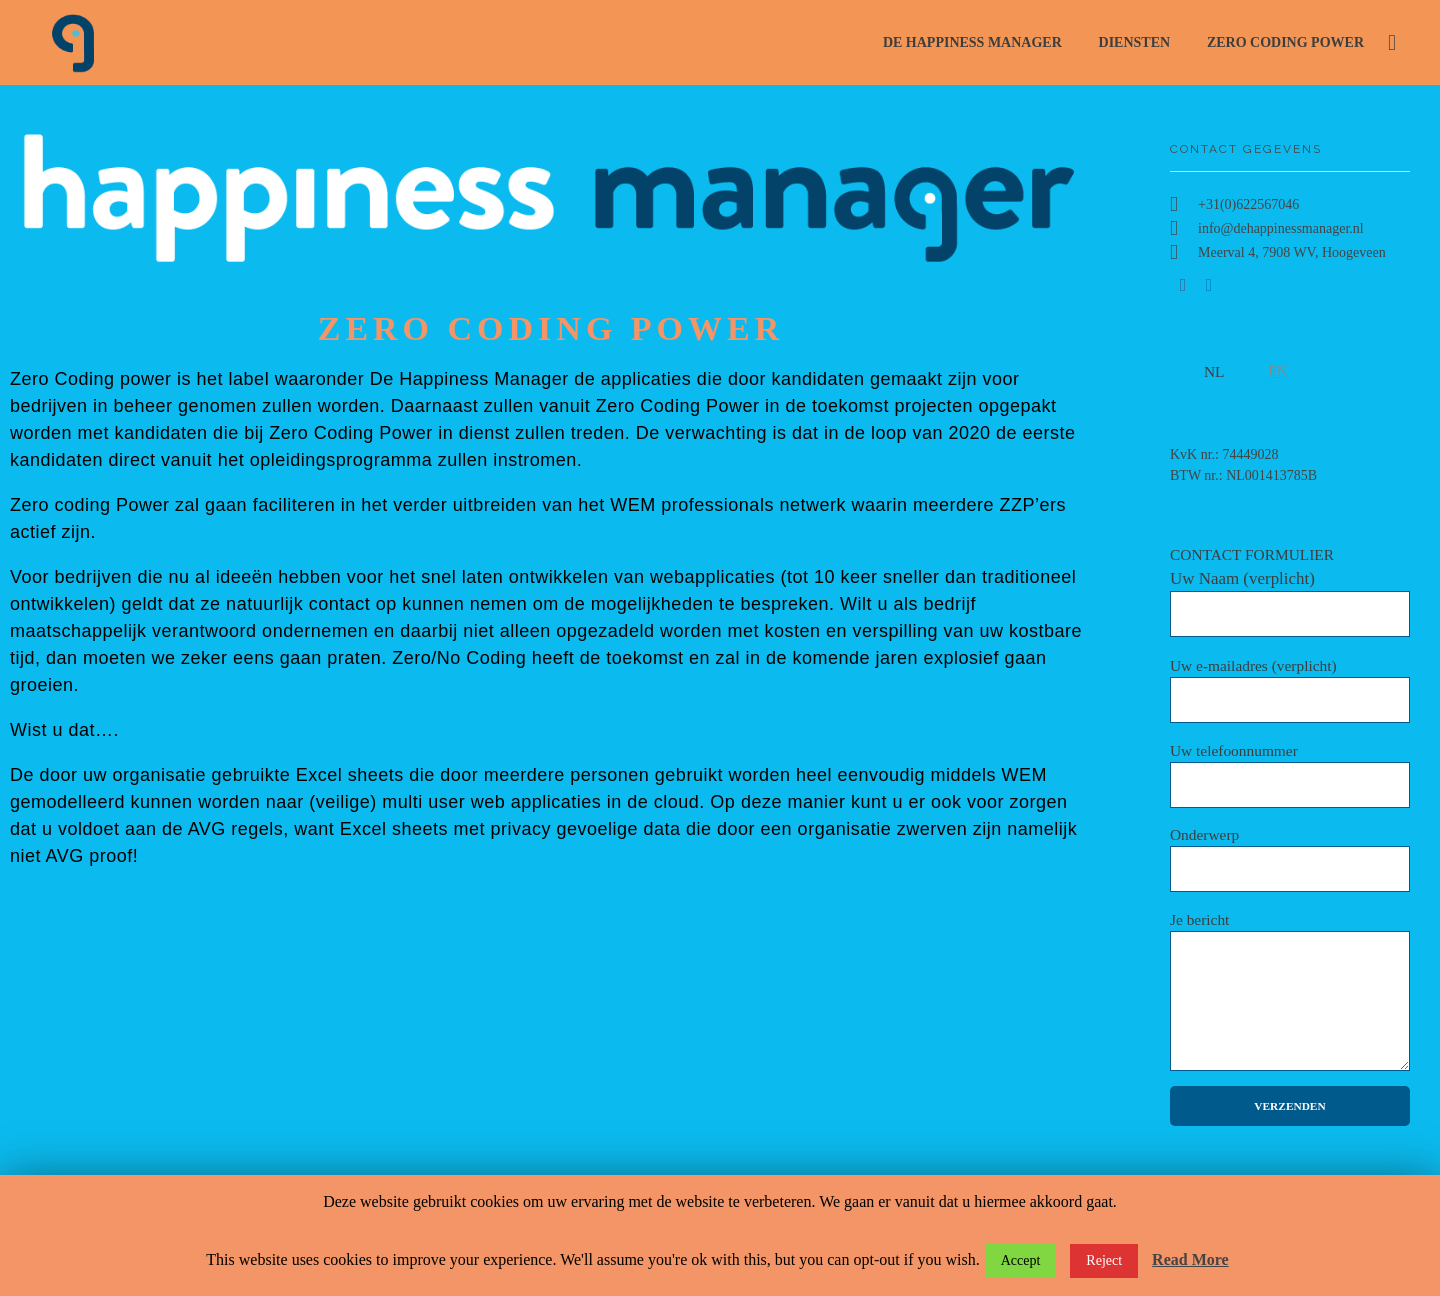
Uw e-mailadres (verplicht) (1290, 690)
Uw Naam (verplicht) (1290, 603)
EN (1278, 371)
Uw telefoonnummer (1290, 775)
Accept (1021, 1260)
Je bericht (1290, 991)
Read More (1190, 1259)
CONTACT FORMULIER (1290, 592)
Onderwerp (1290, 859)
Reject (1104, 1260)
